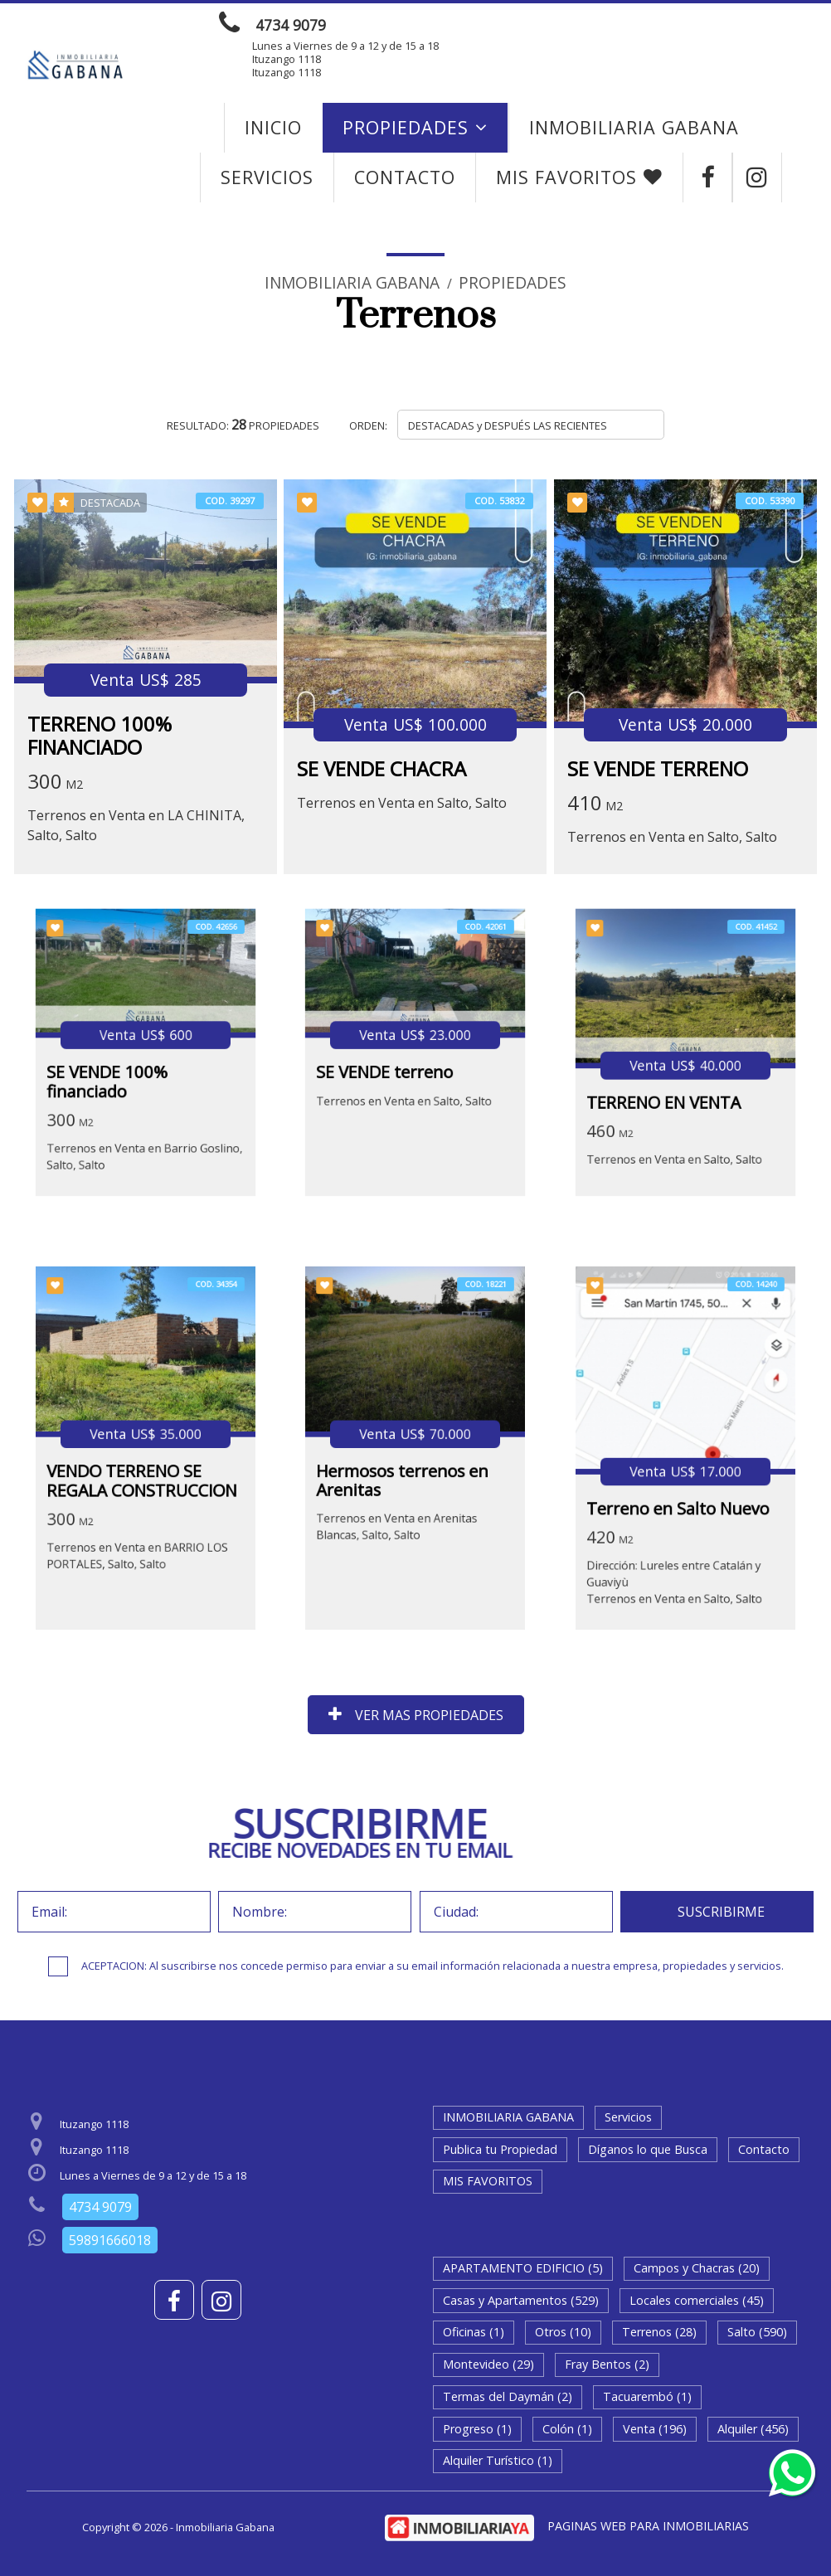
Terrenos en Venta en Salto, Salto (402, 804)
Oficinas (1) (473, 2332)
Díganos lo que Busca (647, 2149)
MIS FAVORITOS (579, 177)
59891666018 (110, 2240)
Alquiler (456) (753, 2429)
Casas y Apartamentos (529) (521, 2300)
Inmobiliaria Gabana (352, 283)
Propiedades (415, 127)
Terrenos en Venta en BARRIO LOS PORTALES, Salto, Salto (139, 1530)
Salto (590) (757, 2332)
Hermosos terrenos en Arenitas (405, 1472)
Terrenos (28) (659, 2332)
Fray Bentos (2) (607, 2364)
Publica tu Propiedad (500, 2149)
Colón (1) (567, 2429)
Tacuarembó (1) (647, 2396)
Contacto (404, 177)
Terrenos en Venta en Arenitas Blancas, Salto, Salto (401, 1507)
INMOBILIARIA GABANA (634, 127)
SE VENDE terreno (392, 1067)
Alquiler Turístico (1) (497, 2460)
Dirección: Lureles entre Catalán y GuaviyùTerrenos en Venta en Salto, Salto (677, 1549)
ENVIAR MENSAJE (628, 25)
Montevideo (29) (488, 2364)
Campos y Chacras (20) (697, 2268)
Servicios (267, 177)
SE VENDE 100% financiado (116, 1074)
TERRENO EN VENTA (668, 1090)
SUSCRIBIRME (721, 1912)
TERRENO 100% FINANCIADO (99, 735)
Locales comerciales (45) (696, 2300)
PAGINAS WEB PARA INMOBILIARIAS (648, 2526)
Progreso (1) (477, 2429)
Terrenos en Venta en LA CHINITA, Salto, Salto (136, 825)
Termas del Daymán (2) (507, 2396)
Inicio (273, 127)
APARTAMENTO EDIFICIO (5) (523, 2268)
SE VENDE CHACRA (381, 768)
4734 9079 (290, 25)
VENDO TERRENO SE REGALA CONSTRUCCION (142, 1472)
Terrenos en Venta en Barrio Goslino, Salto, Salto (144, 1132)
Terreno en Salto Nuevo (679, 1493)
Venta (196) (655, 2429)
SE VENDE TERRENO (657, 768)
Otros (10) (563, 2332)
